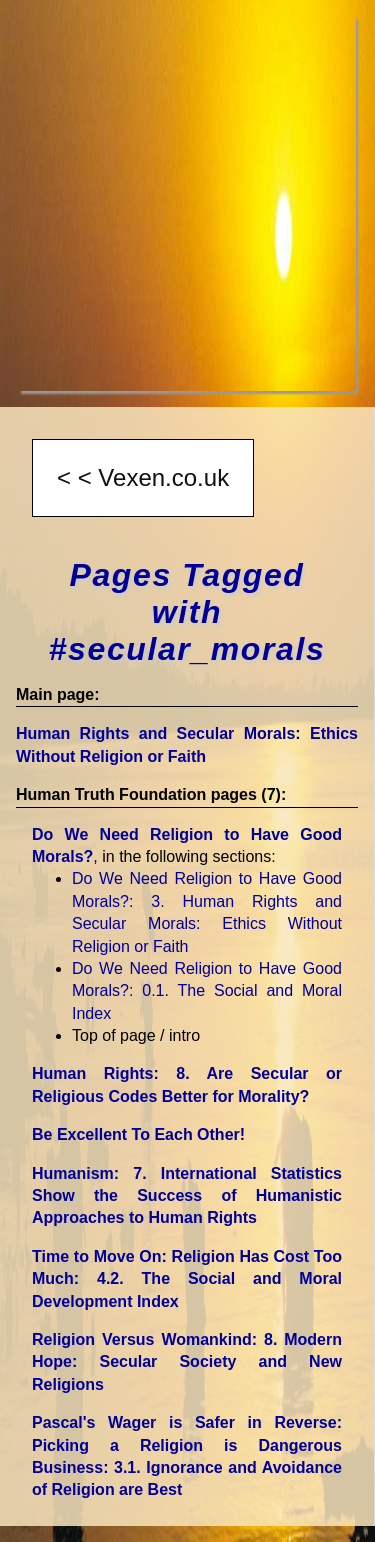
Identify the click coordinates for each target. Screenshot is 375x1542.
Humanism (187, 1196)
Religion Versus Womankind (187, 1362)
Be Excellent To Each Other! (138, 1134)
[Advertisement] (187, 203)
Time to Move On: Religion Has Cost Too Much (187, 1279)
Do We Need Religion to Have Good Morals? (207, 991)
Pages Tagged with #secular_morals (187, 612)
